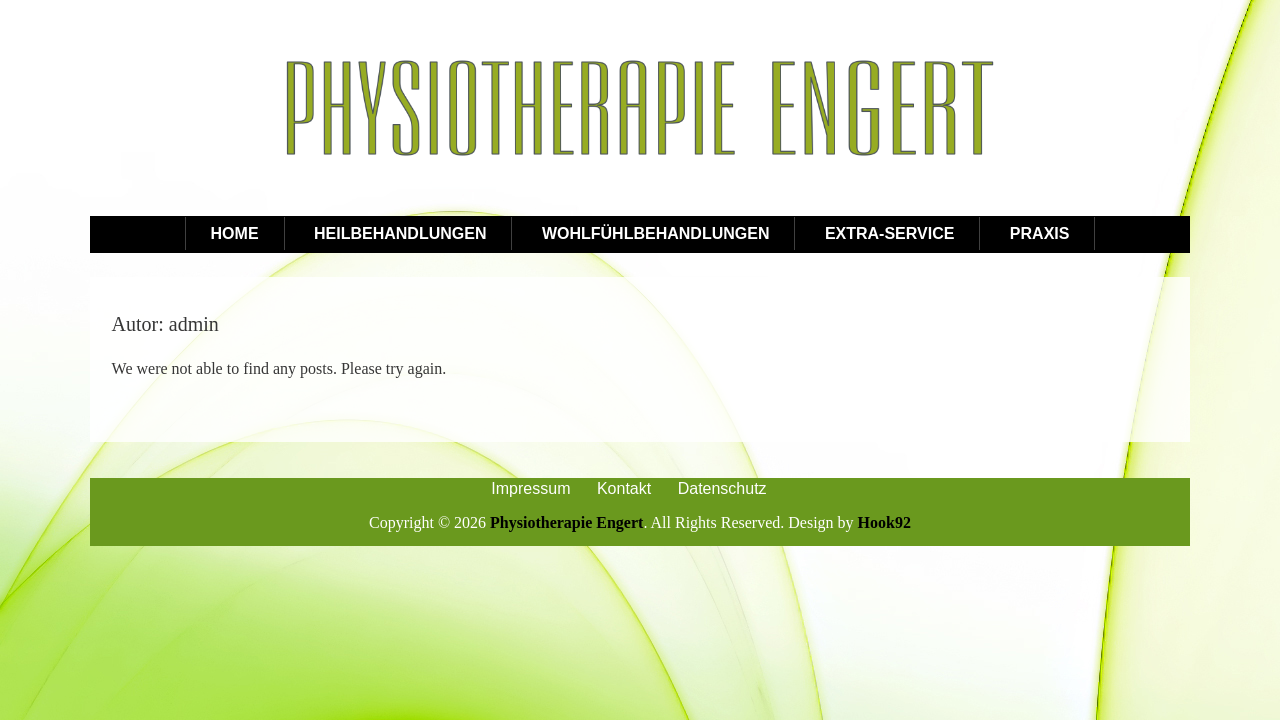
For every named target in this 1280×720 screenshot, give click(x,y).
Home (235, 233)
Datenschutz (722, 488)
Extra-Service (890, 233)
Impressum (530, 488)
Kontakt (624, 488)
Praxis (1040, 233)
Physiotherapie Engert (566, 522)
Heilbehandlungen (400, 233)
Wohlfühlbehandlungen (656, 233)
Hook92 (884, 522)
